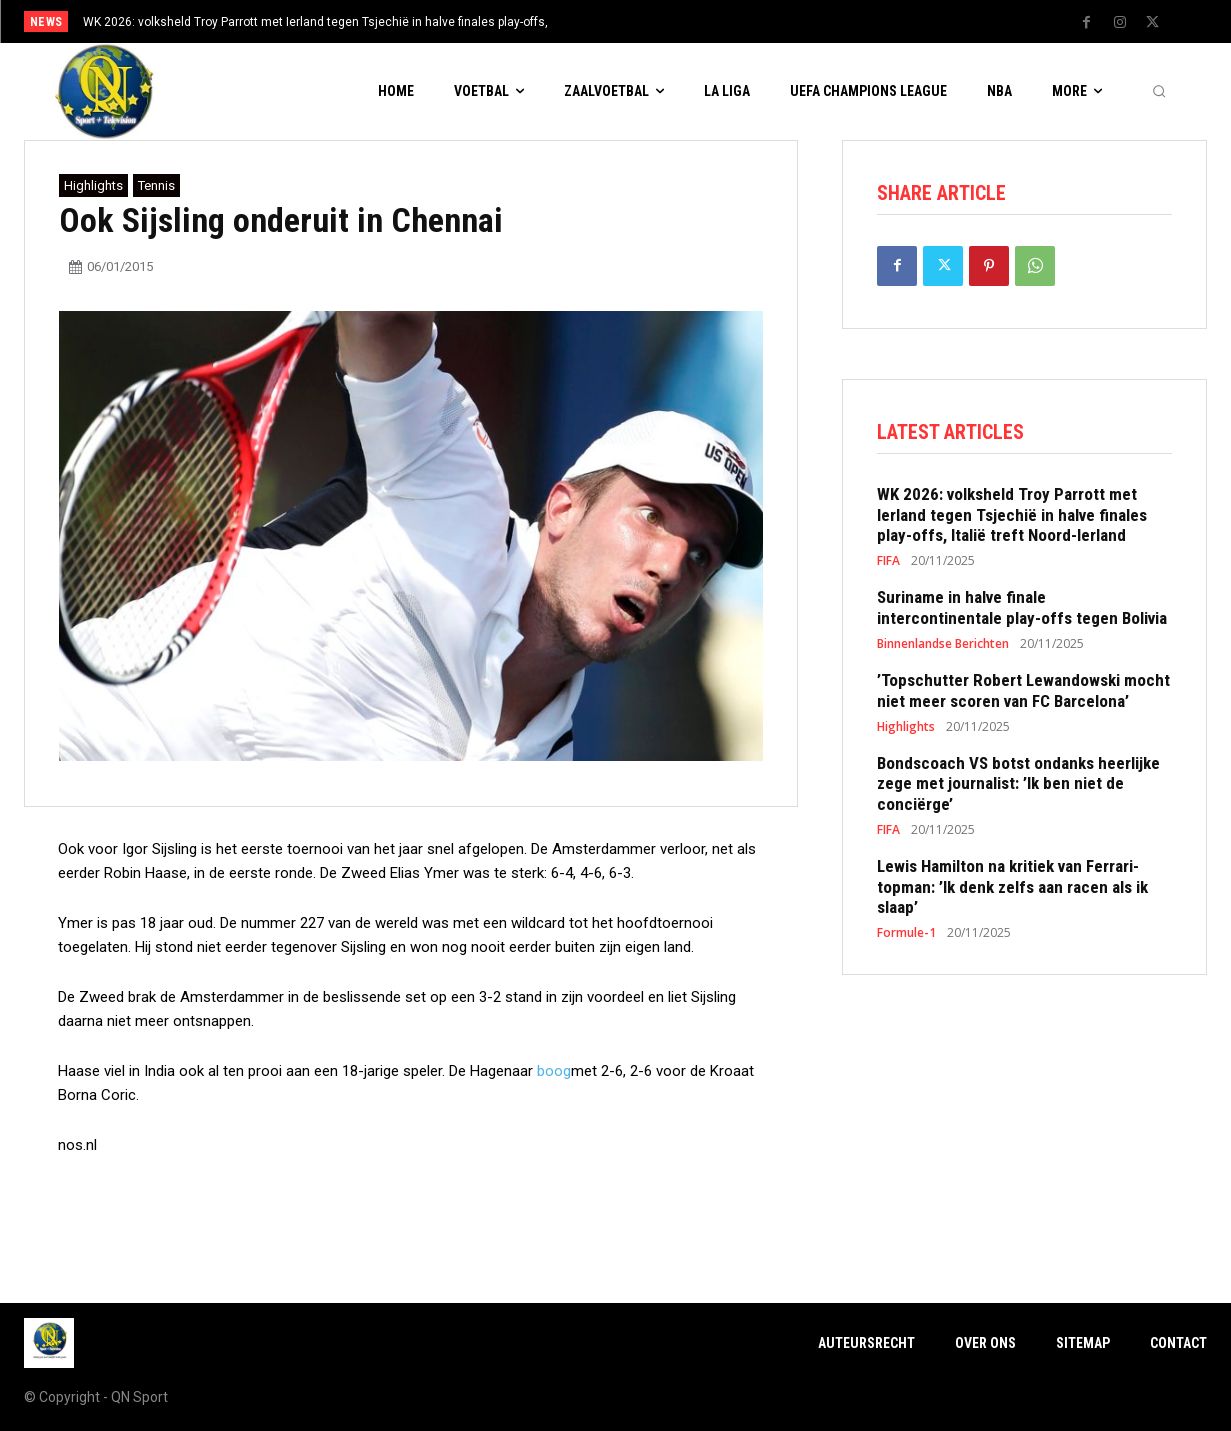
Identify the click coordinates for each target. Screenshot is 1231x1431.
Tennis (156, 185)
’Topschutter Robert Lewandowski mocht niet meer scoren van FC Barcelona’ (1023, 695)
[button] (1159, 92)
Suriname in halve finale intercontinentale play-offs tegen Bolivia (1022, 612)
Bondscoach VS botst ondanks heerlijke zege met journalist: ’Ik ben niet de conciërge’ (1018, 788)
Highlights (93, 185)
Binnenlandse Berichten (943, 649)
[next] (681, 21)
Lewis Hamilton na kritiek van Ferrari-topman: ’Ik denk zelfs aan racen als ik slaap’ (1012, 891)
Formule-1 (906, 938)
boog (554, 1071)
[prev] (649, 21)
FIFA (888, 566)
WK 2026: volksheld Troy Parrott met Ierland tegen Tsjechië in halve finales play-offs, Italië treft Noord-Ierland (1012, 519)
